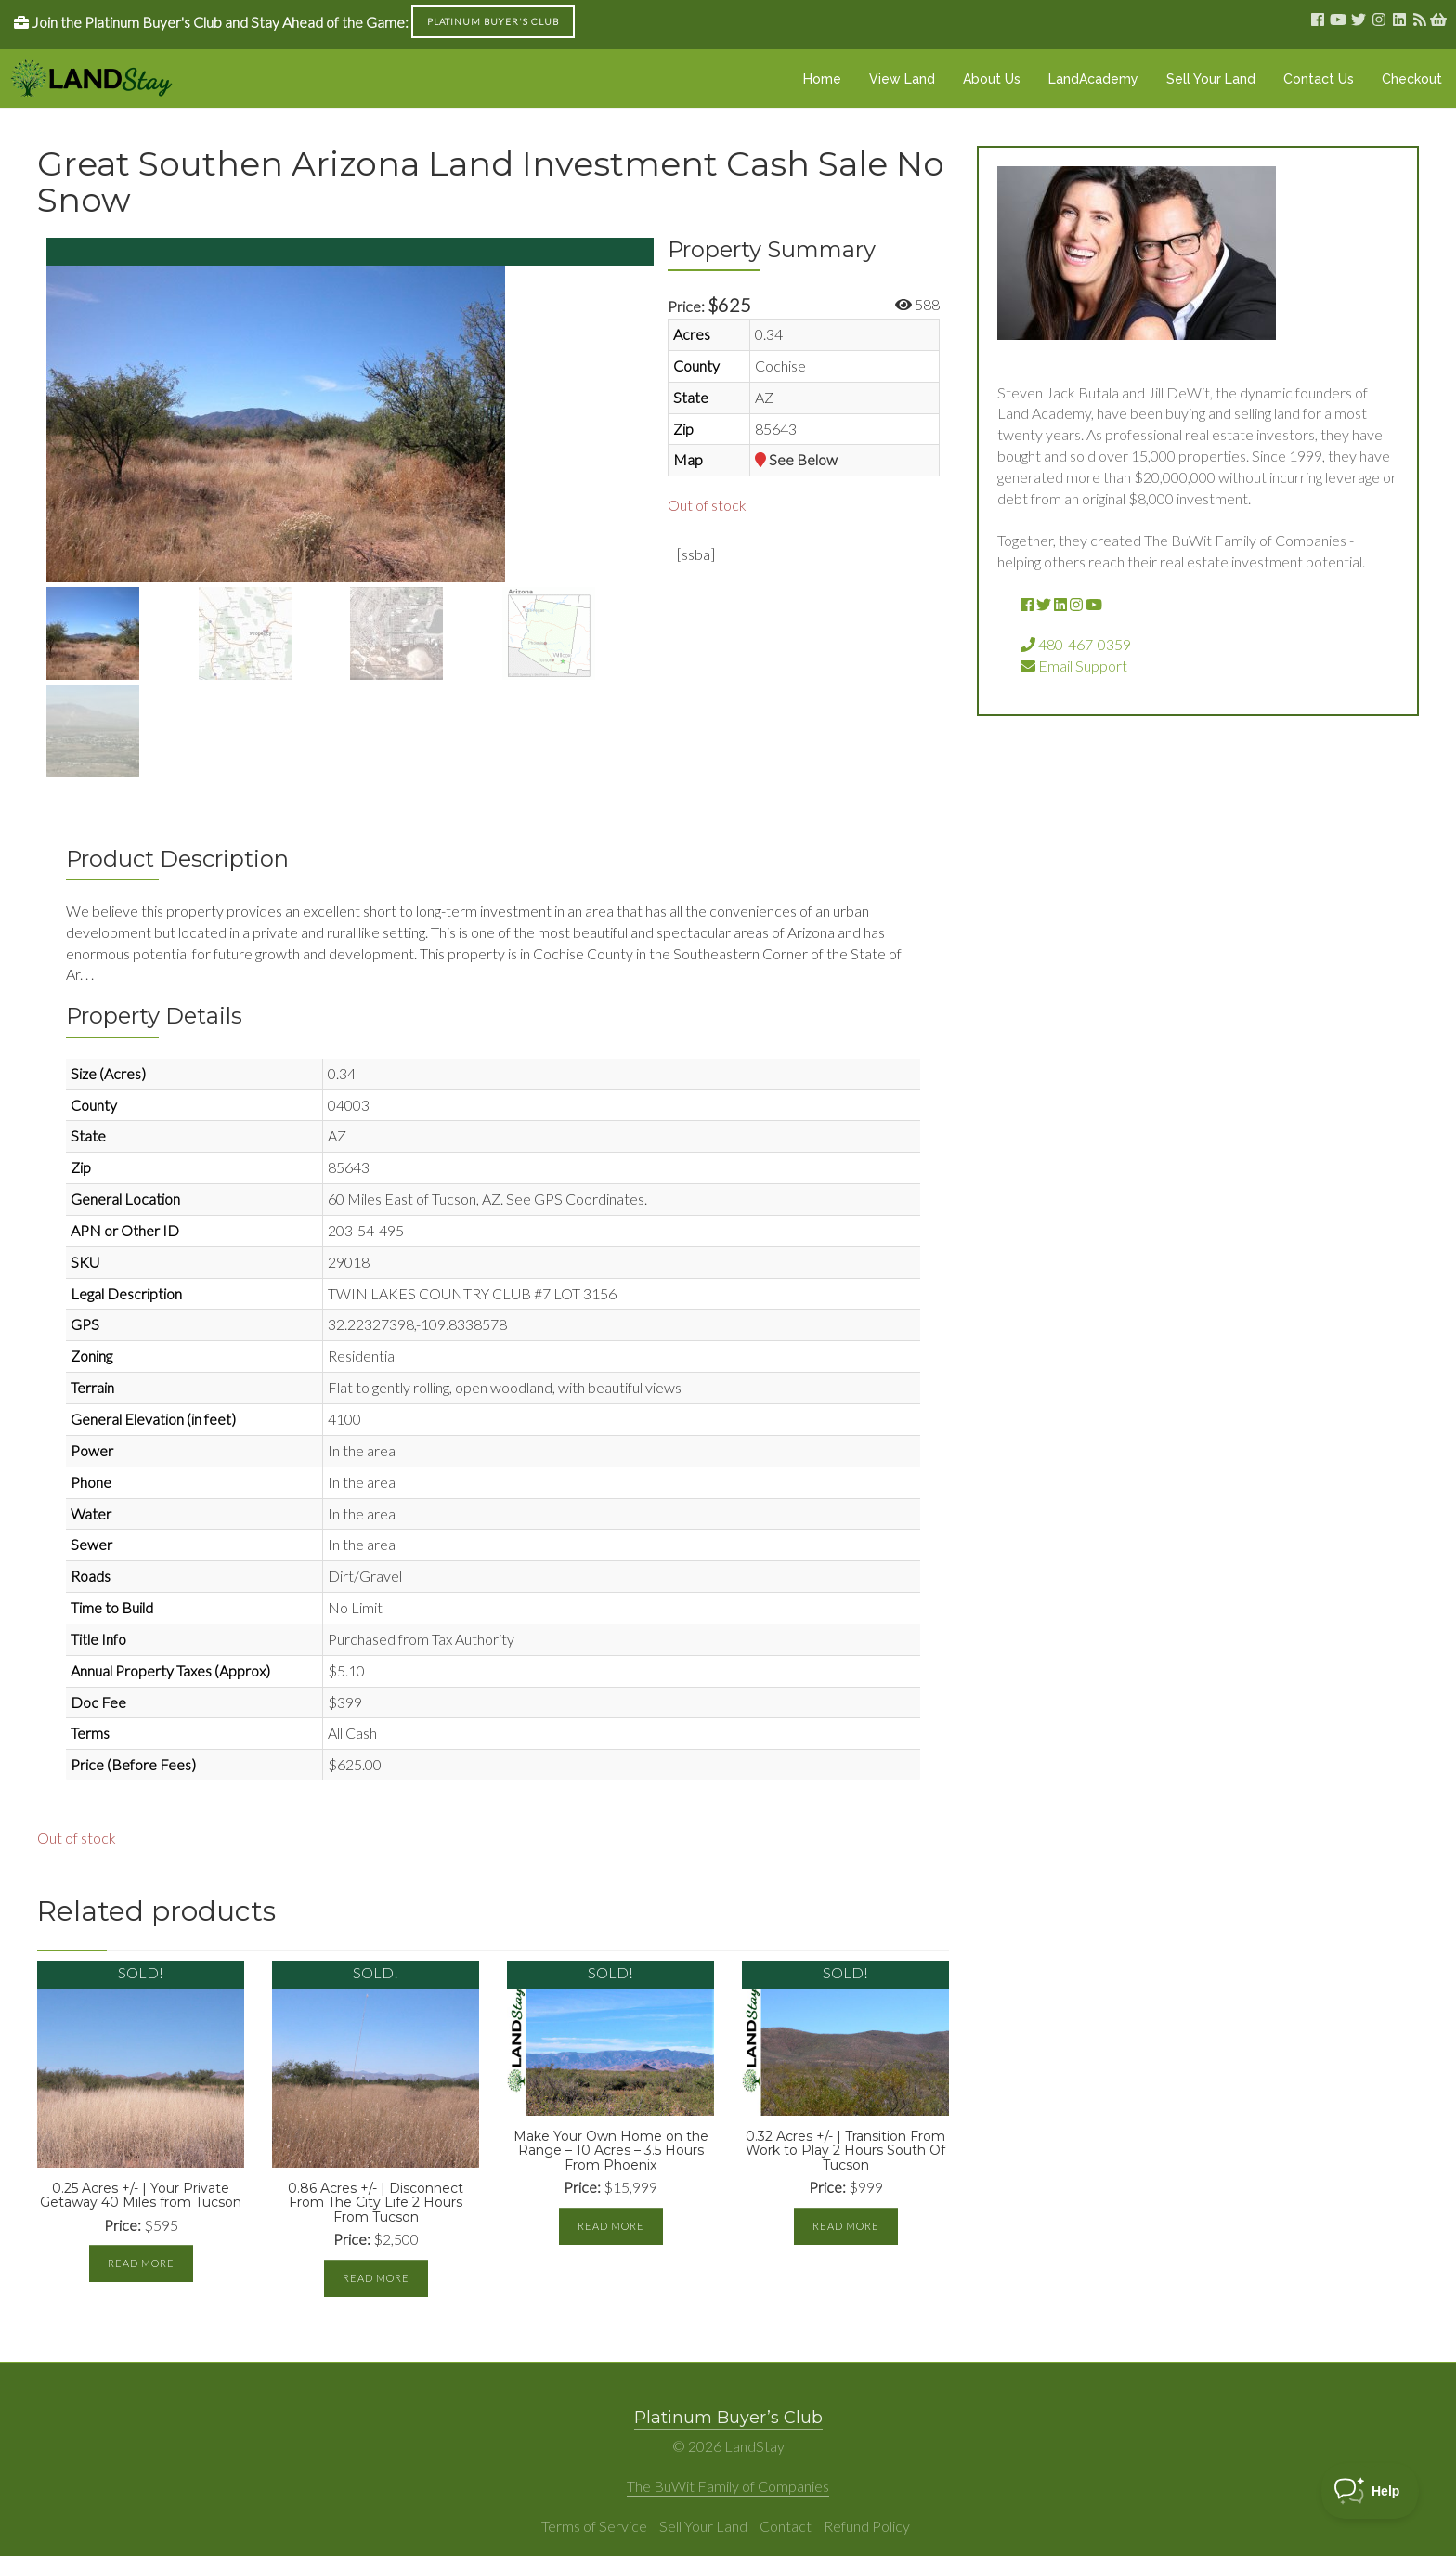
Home (822, 79)
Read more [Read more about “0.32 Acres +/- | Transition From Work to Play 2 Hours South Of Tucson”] (845, 2226)
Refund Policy (867, 2526)
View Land (902, 79)
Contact (786, 2526)
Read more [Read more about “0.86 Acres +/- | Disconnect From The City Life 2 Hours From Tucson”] (376, 2278)
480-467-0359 (1075, 644)
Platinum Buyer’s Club (728, 2417)
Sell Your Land (1210, 79)
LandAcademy (1093, 79)
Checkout (1412, 79)
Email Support (1073, 665)
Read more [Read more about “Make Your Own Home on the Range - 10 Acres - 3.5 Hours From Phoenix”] (611, 2226)
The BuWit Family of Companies (728, 2486)
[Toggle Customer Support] (1370, 2491)
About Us (991, 79)
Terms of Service (594, 2526)
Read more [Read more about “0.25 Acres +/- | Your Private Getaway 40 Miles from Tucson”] (141, 2263)
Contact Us (1318, 79)
